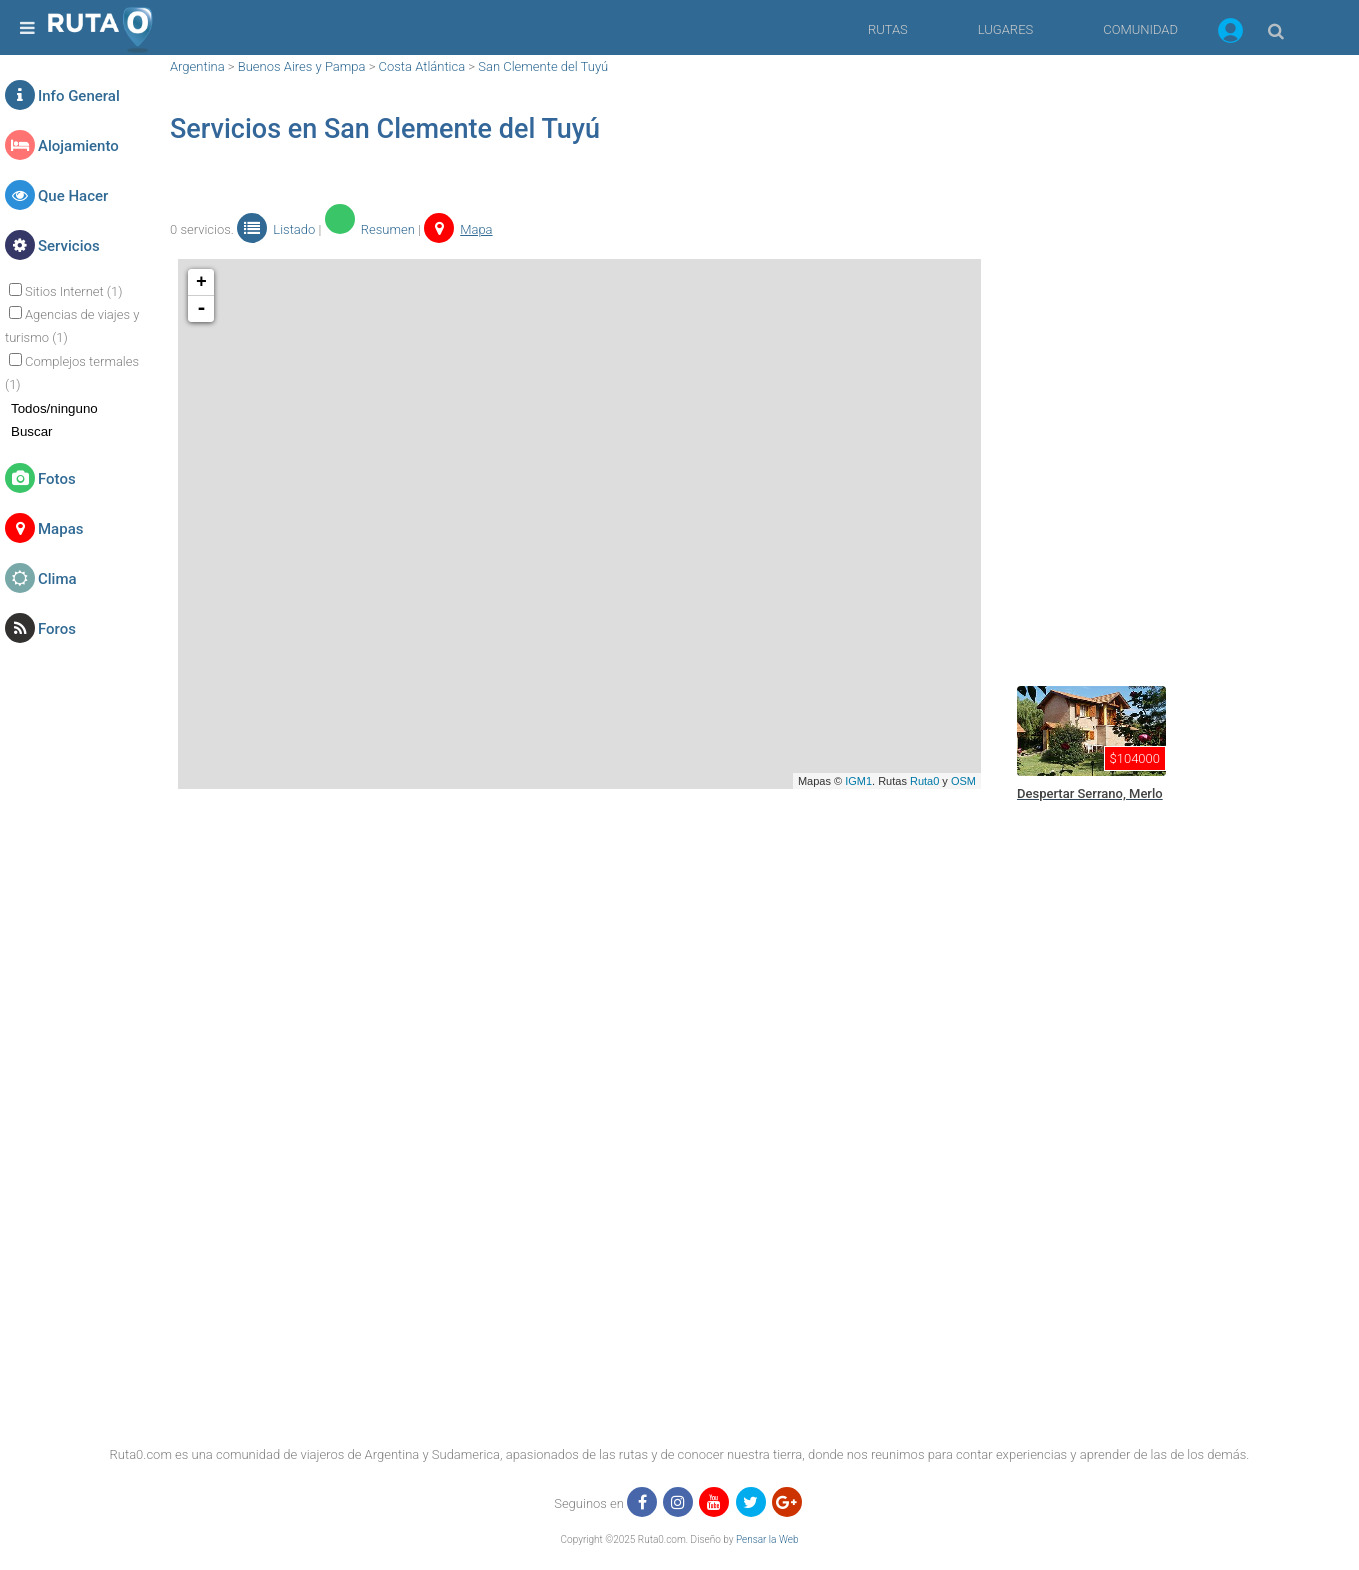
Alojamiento (78, 146)
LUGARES (1005, 29)
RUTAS (888, 29)
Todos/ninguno (54, 408)
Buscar (31, 431)
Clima (57, 579)
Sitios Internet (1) (73, 291)
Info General (79, 96)
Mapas (60, 529)
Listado (276, 229)
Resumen (370, 229)
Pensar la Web (767, 1539)
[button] (1230, 34)
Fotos (57, 479)
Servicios (69, 246)
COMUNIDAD (1140, 29)
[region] (1159, 355)
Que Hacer (73, 196)
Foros (57, 629)
